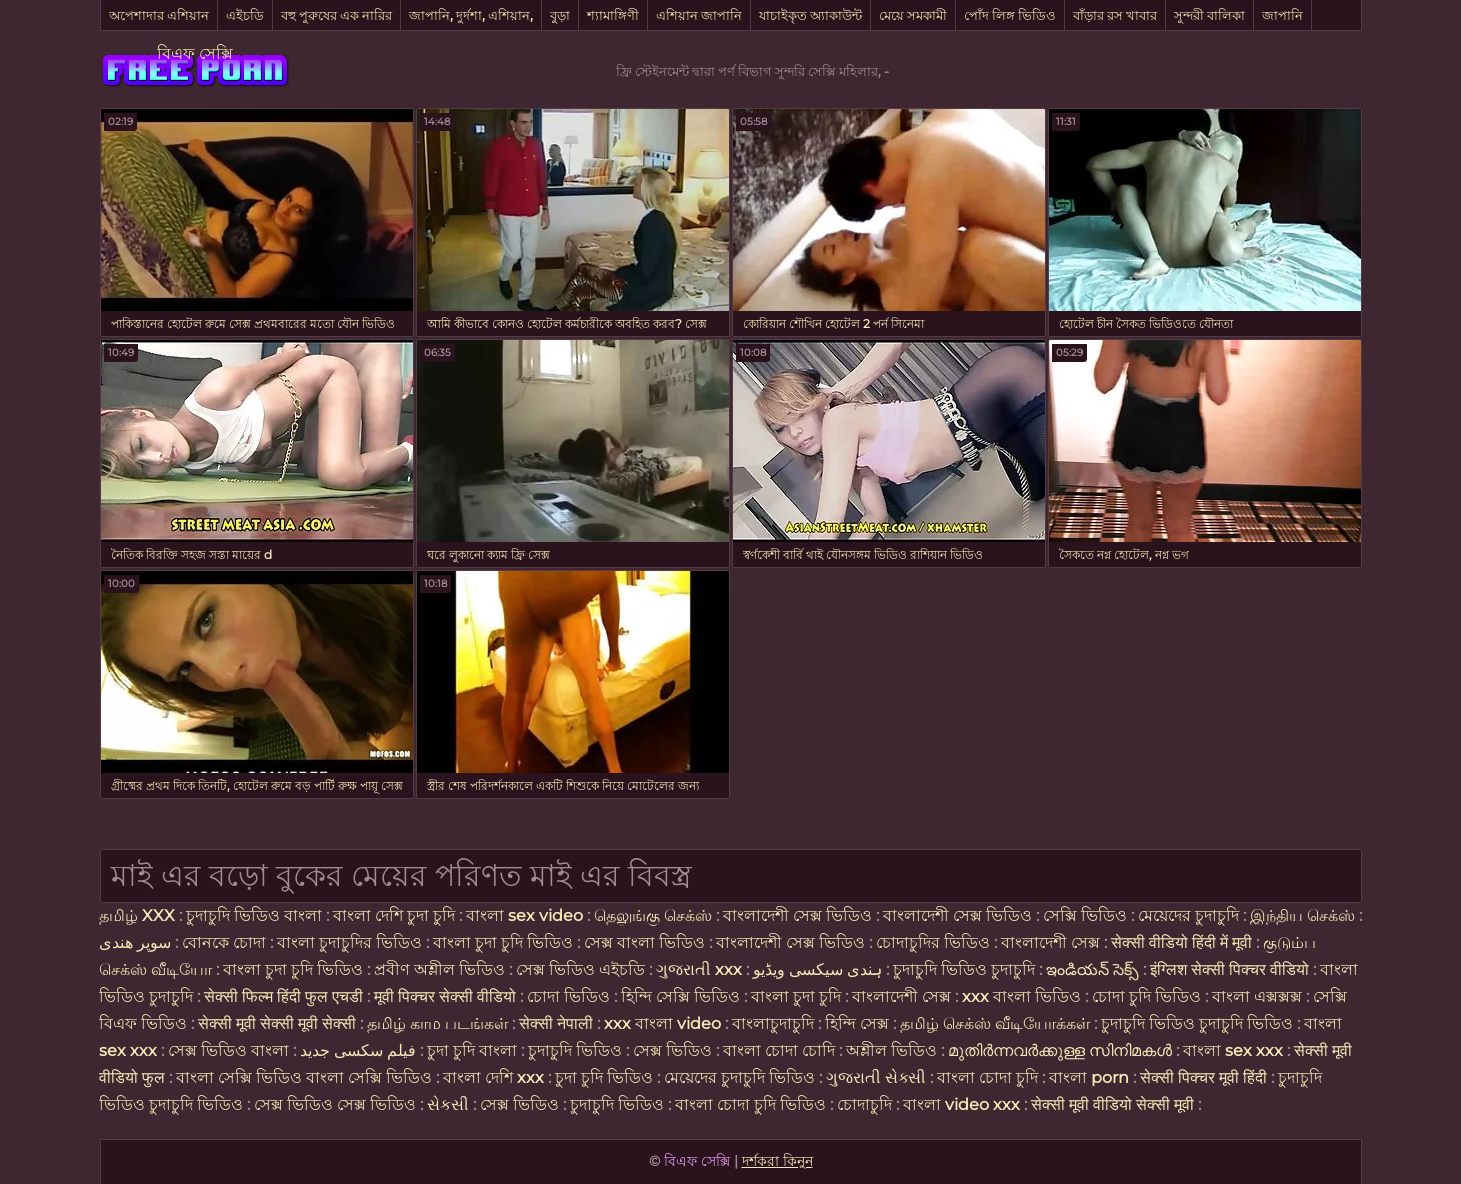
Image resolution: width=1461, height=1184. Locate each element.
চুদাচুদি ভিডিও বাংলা (254, 915)
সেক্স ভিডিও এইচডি (580, 969)
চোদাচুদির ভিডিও (933, 942)
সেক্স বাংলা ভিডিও (646, 942)
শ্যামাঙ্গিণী (613, 15)
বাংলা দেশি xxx (495, 1077)
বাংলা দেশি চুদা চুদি (394, 915)
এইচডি (245, 15)
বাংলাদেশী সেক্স (1050, 942)
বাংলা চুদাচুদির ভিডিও (349, 942)
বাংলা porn (1091, 1077)
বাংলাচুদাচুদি (775, 1023)
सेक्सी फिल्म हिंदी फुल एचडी (283, 996)
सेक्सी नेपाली (556, 1023)
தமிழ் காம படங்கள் (437, 1023)
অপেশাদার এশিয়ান (159, 15)
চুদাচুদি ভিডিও (577, 1050)
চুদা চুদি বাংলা (474, 1050)
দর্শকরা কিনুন (777, 1161)
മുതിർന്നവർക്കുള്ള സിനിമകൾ (1060, 1050)
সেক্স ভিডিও (674, 1050)
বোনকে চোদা (224, 942)
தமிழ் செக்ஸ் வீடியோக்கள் (995, 1023)
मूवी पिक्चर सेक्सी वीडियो (447, 996)
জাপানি (1282, 15)
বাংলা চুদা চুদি (798, 996)
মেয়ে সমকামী (913, 15)
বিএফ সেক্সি (195, 53)
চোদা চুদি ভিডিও (1146, 996)
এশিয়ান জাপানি (699, 15)
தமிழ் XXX (137, 915)
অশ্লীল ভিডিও (891, 1050)
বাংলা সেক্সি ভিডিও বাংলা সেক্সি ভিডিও (304, 1077)
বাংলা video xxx (961, 1104)
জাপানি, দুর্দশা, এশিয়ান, (471, 15)
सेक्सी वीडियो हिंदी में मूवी (1183, 942)
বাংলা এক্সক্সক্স (1257, 996)
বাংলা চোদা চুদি (989, 1077)
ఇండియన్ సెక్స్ (1092, 969)
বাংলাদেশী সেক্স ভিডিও (799, 915)
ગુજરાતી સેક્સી (876, 1077)
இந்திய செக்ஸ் (1302, 915)
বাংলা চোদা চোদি (779, 1050)
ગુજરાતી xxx (699, 969)
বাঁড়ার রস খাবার (1115, 15)
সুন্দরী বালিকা (1209, 15)
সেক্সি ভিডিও (1085, 915)
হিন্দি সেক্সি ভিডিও (680, 996)
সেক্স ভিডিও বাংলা (228, 1050)
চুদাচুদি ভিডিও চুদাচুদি (964, 969)
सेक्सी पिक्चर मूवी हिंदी (1203, 1077)
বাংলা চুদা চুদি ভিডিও (503, 942)
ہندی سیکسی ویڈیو (817, 969)
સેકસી (448, 1104)
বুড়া (560, 15)
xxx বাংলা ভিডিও (1021, 996)
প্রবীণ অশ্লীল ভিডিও (439, 969)
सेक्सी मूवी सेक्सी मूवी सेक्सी (277, 1023)
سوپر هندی (135, 942)
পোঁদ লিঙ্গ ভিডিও (1010, 15)
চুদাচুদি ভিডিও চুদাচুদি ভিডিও (1197, 1023)
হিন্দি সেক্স (859, 1023)
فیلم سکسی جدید (358, 1050)
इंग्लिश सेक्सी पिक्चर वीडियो (1229, 969)
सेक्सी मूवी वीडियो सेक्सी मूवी (1114, 1104)
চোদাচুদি (866, 1104)
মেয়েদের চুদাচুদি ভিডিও (741, 1077)
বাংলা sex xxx (1233, 1050)
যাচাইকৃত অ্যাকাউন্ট (810, 15)
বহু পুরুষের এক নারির (336, 15)
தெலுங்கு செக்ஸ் (653, 915)
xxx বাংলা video (664, 1023)
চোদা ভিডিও (570, 996)
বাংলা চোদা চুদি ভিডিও (752, 1104)
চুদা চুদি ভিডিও (606, 1077)
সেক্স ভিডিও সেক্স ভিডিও (337, 1104)
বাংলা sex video (526, 915)
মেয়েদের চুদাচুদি (1190, 915)
